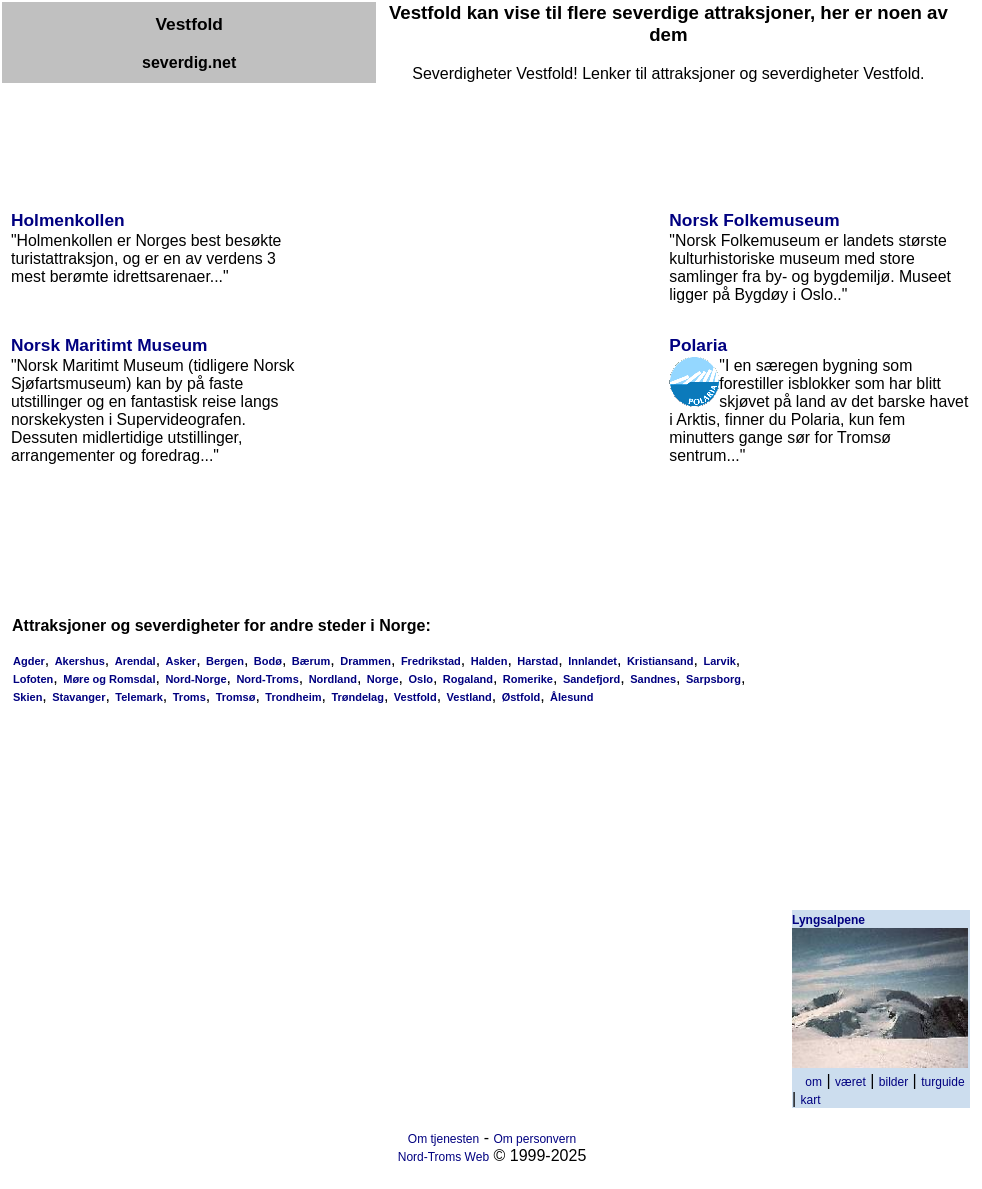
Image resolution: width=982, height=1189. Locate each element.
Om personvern (534, 1139)
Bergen (225, 661)
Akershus (80, 661)
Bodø (268, 661)
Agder (29, 661)
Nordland (333, 679)
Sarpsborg (713, 679)
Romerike (528, 679)
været (850, 1082)
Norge (383, 679)
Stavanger (78, 697)
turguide (942, 1082)
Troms (189, 697)
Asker (181, 661)
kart (811, 1100)
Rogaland (468, 679)
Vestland (469, 697)
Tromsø (236, 697)
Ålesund (571, 697)
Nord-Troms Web (443, 1157)
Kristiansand (660, 661)
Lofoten (33, 679)
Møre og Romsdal (109, 679)
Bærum (311, 661)
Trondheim (293, 697)
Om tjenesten (443, 1139)
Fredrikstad (431, 661)
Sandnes (653, 679)
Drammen (365, 661)
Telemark (139, 697)
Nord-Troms (267, 679)
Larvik (719, 661)
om (813, 1082)
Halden (489, 661)
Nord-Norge (195, 679)
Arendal (135, 661)
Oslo (420, 679)
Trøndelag (357, 697)
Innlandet (592, 661)
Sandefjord (591, 679)
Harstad (537, 661)
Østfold (521, 697)
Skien (27, 697)
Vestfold (415, 697)
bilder (893, 1082)
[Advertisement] (366, 128)
